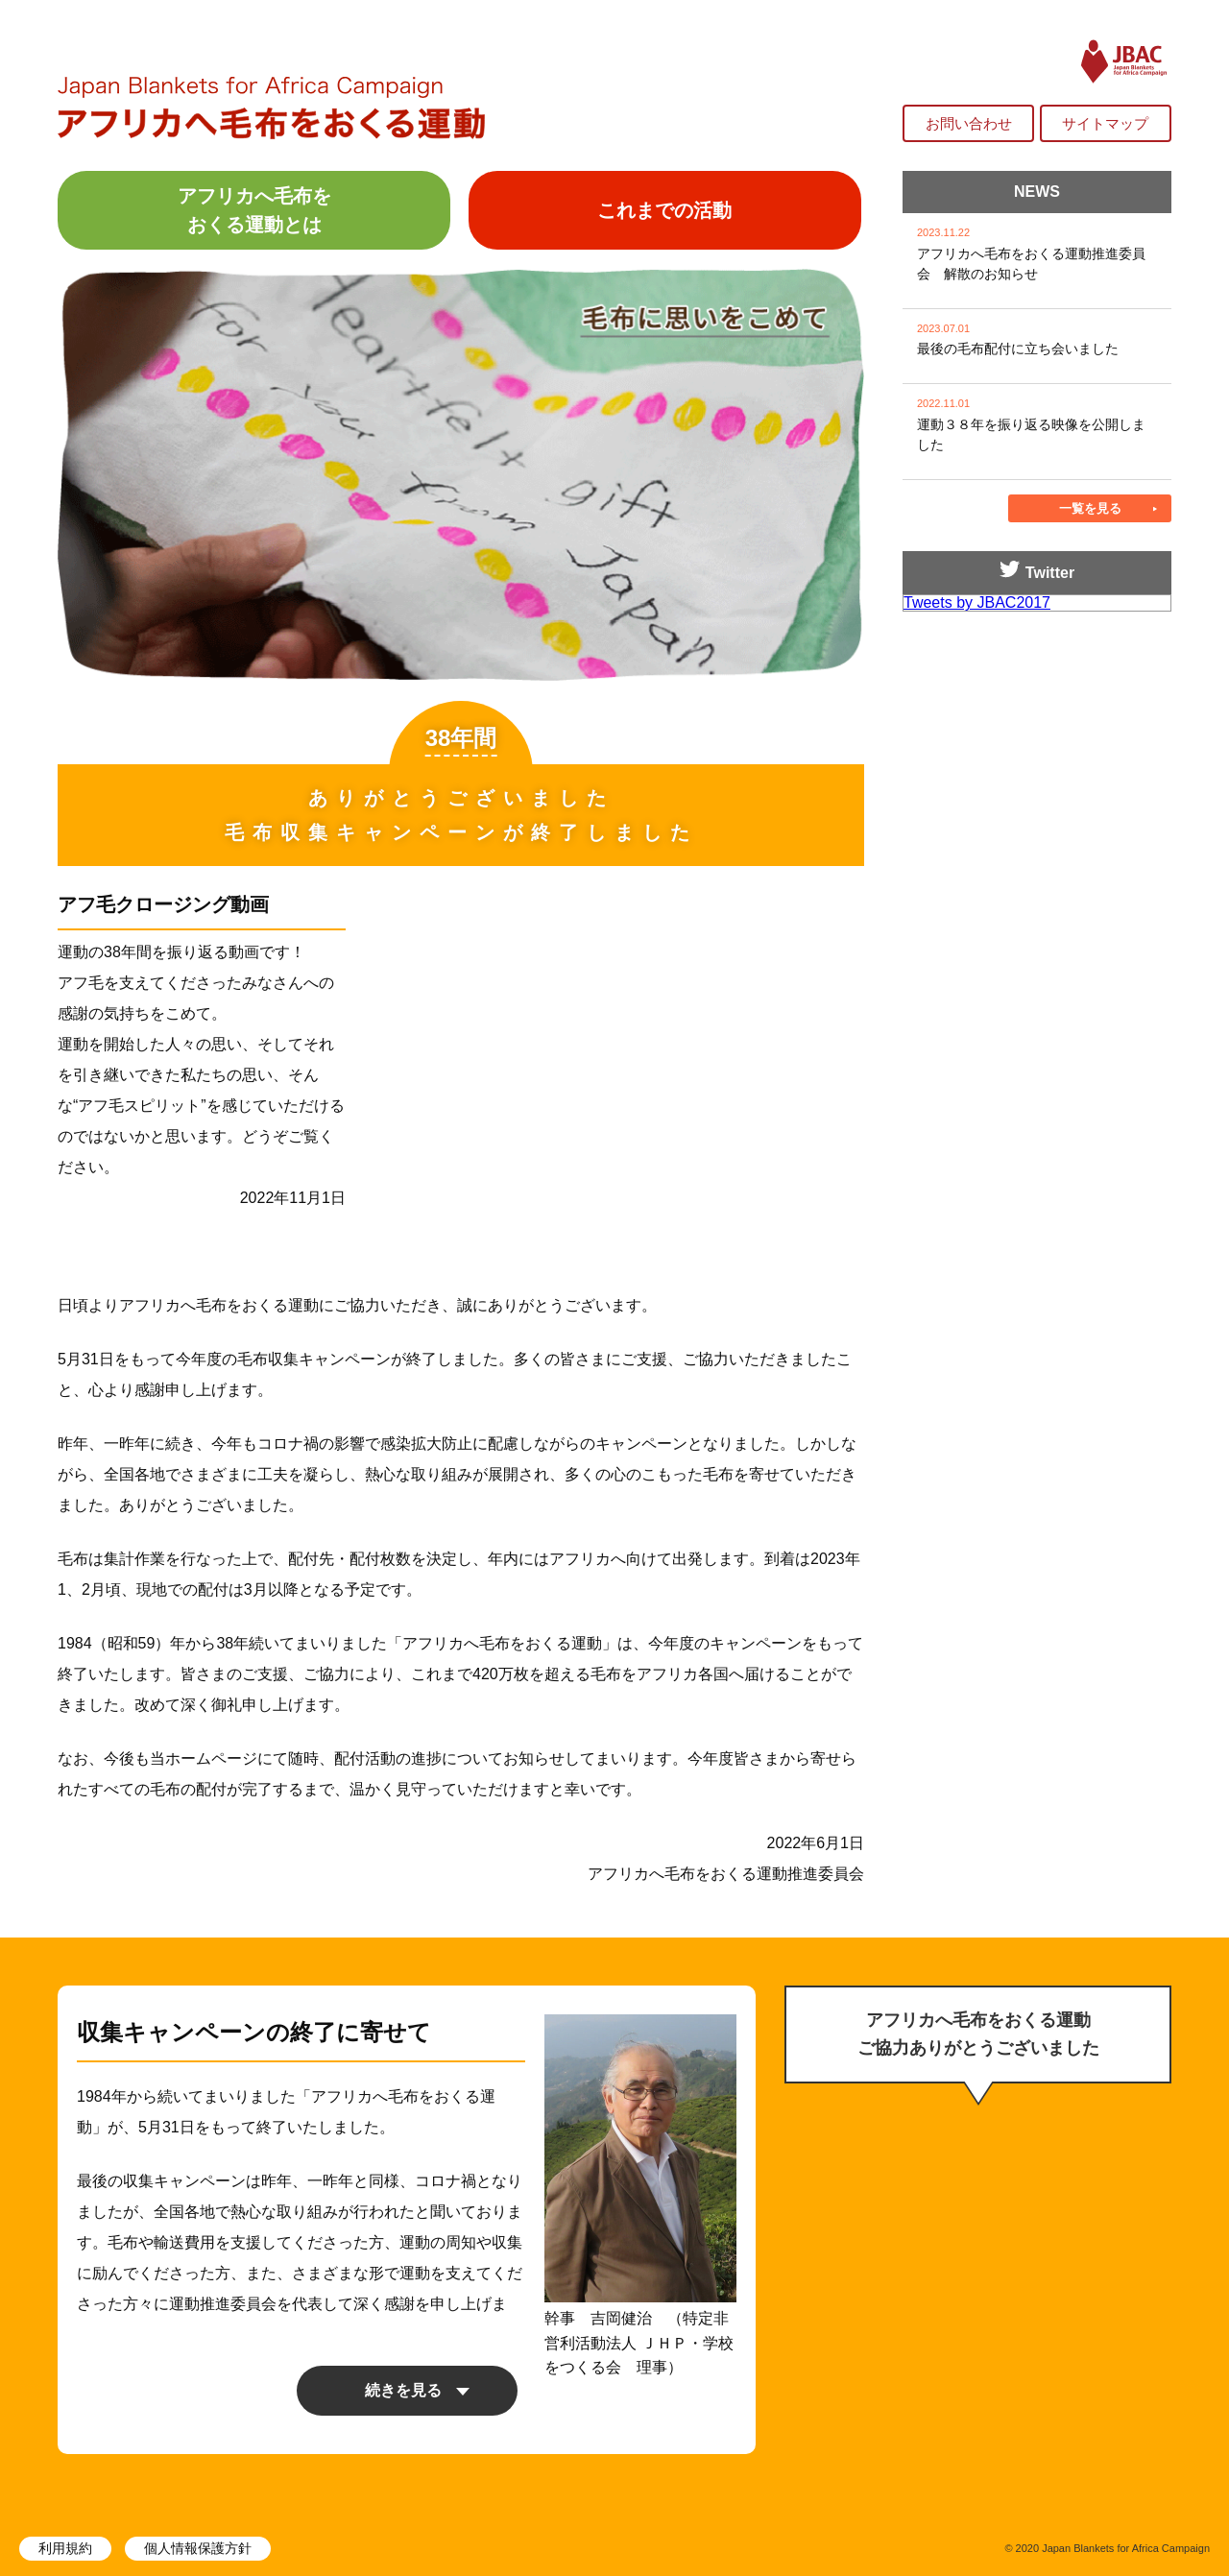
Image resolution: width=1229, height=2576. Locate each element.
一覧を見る (1090, 508)
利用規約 (65, 2548)
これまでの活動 (664, 210)
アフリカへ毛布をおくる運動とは (254, 210)
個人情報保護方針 (198, 2548)
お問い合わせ (969, 123)
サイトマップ (1105, 123)
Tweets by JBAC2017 (977, 602)
